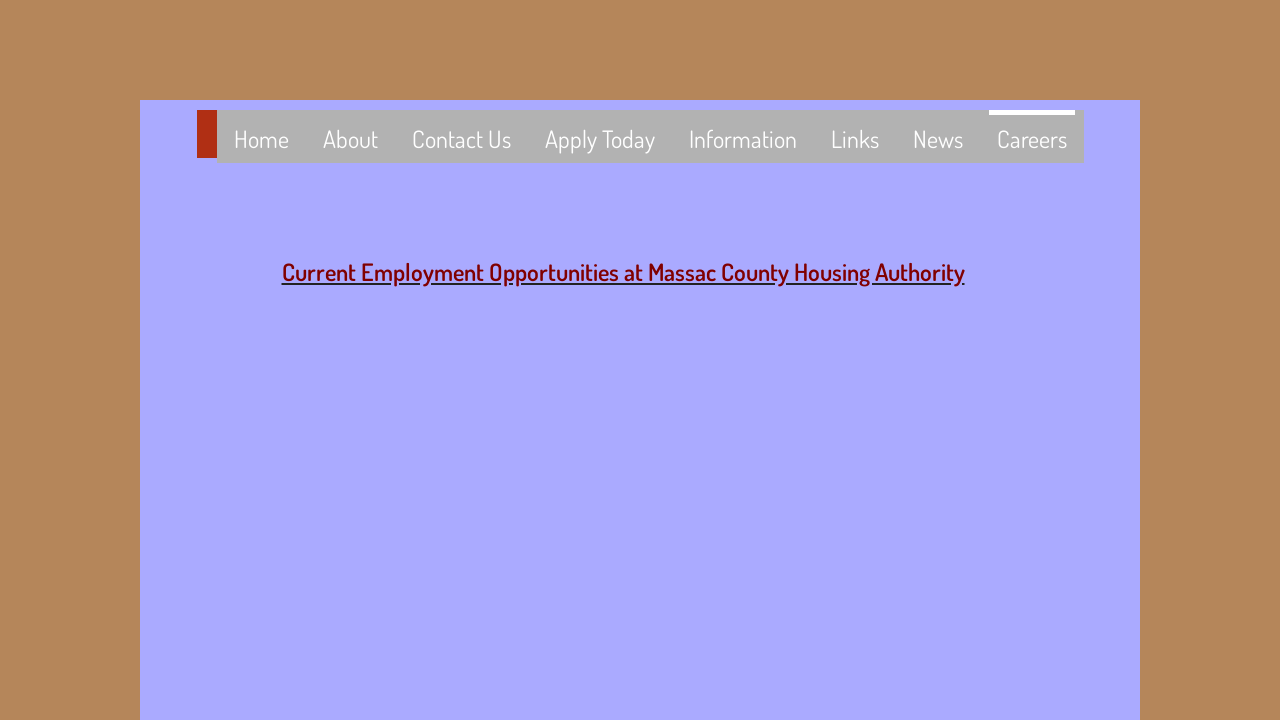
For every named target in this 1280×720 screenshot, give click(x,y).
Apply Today (600, 138)
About (350, 138)
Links (855, 138)
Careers (1032, 138)
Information (743, 138)
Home (261, 138)
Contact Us (461, 138)
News (938, 138)
